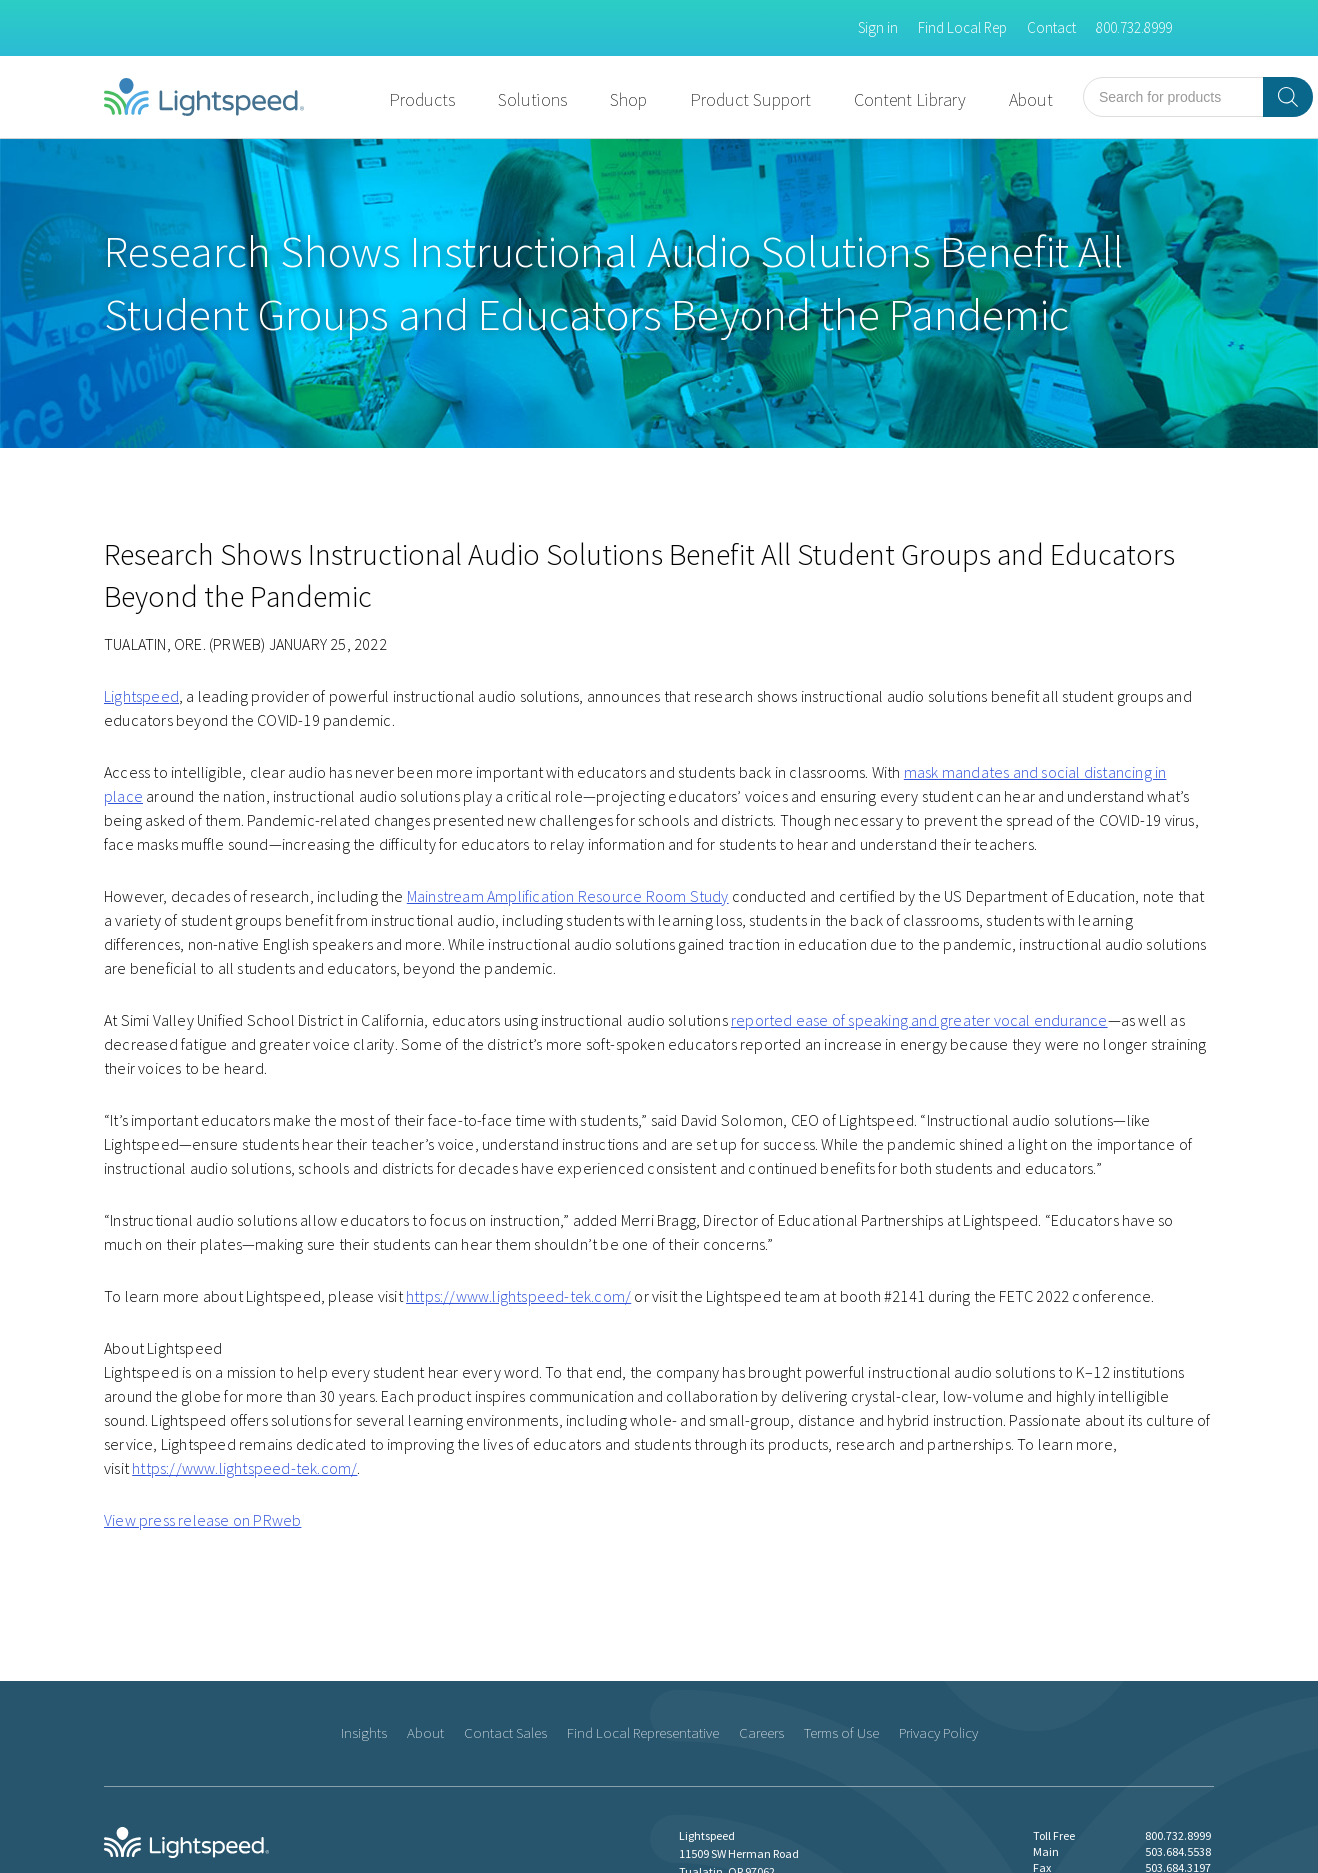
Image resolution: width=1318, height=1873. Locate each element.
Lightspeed (141, 696)
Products (422, 99)
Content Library (910, 99)
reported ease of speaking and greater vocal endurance (919, 1020)
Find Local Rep (962, 27)
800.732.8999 (1134, 27)
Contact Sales (505, 1732)
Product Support (750, 99)
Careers (761, 1732)
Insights (364, 1732)
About (1031, 99)
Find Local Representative (643, 1732)
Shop (628, 99)
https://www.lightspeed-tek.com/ (518, 1296)
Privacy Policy (938, 1732)
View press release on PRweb (202, 1520)
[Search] (1288, 97)
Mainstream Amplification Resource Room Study (568, 896)
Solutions (532, 99)
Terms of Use (841, 1732)
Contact (1051, 27)
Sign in (878, 27)
